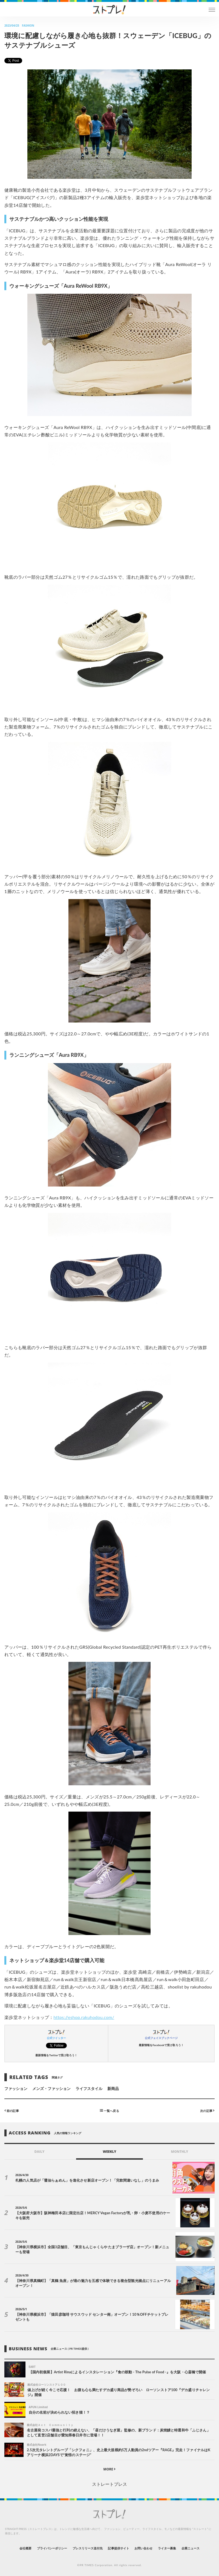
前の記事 (11, 2110)
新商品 (113, 2088)
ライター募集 (167, 2548)
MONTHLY (179, 2151)
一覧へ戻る (109, 2110)
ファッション (15, 2088)
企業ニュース (190, 2548)
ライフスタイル (89, 2088)
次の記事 (207, 2110)
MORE (109, 2469)
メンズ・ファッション (51, 2088)
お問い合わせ (143, 2548)
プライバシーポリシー (52, 2548)
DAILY (39, 2151)
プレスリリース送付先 (88, 2548)
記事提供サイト (118, 2548)
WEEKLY (109, 2151)
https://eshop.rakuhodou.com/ (84, 2017)
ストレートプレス (109, 2484)
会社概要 (25, 2548)
